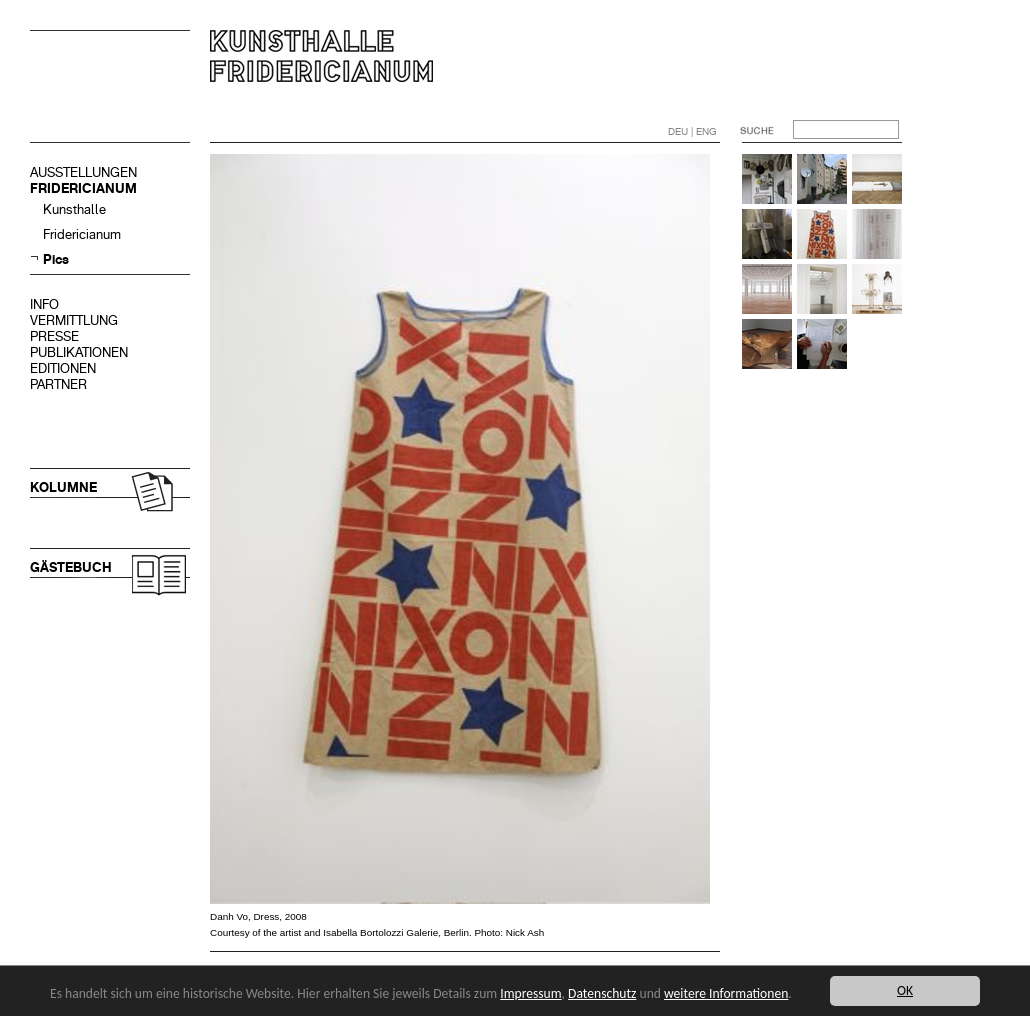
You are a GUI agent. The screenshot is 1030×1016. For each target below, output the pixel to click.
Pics (56, 259)
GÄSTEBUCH (71, 567)
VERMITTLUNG (74, 320)
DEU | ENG (692, 131)
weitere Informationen (726, 993)
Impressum (530, 993)
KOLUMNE (63, 487)
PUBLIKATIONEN (79, 352)
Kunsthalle (74, 209)
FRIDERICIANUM (83, 188)
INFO (44, 304)
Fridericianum (82, 234)
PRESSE (54, 336)
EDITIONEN (63, 368)
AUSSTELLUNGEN (83, 172)
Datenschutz (602, 993)
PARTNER (58, 384)
